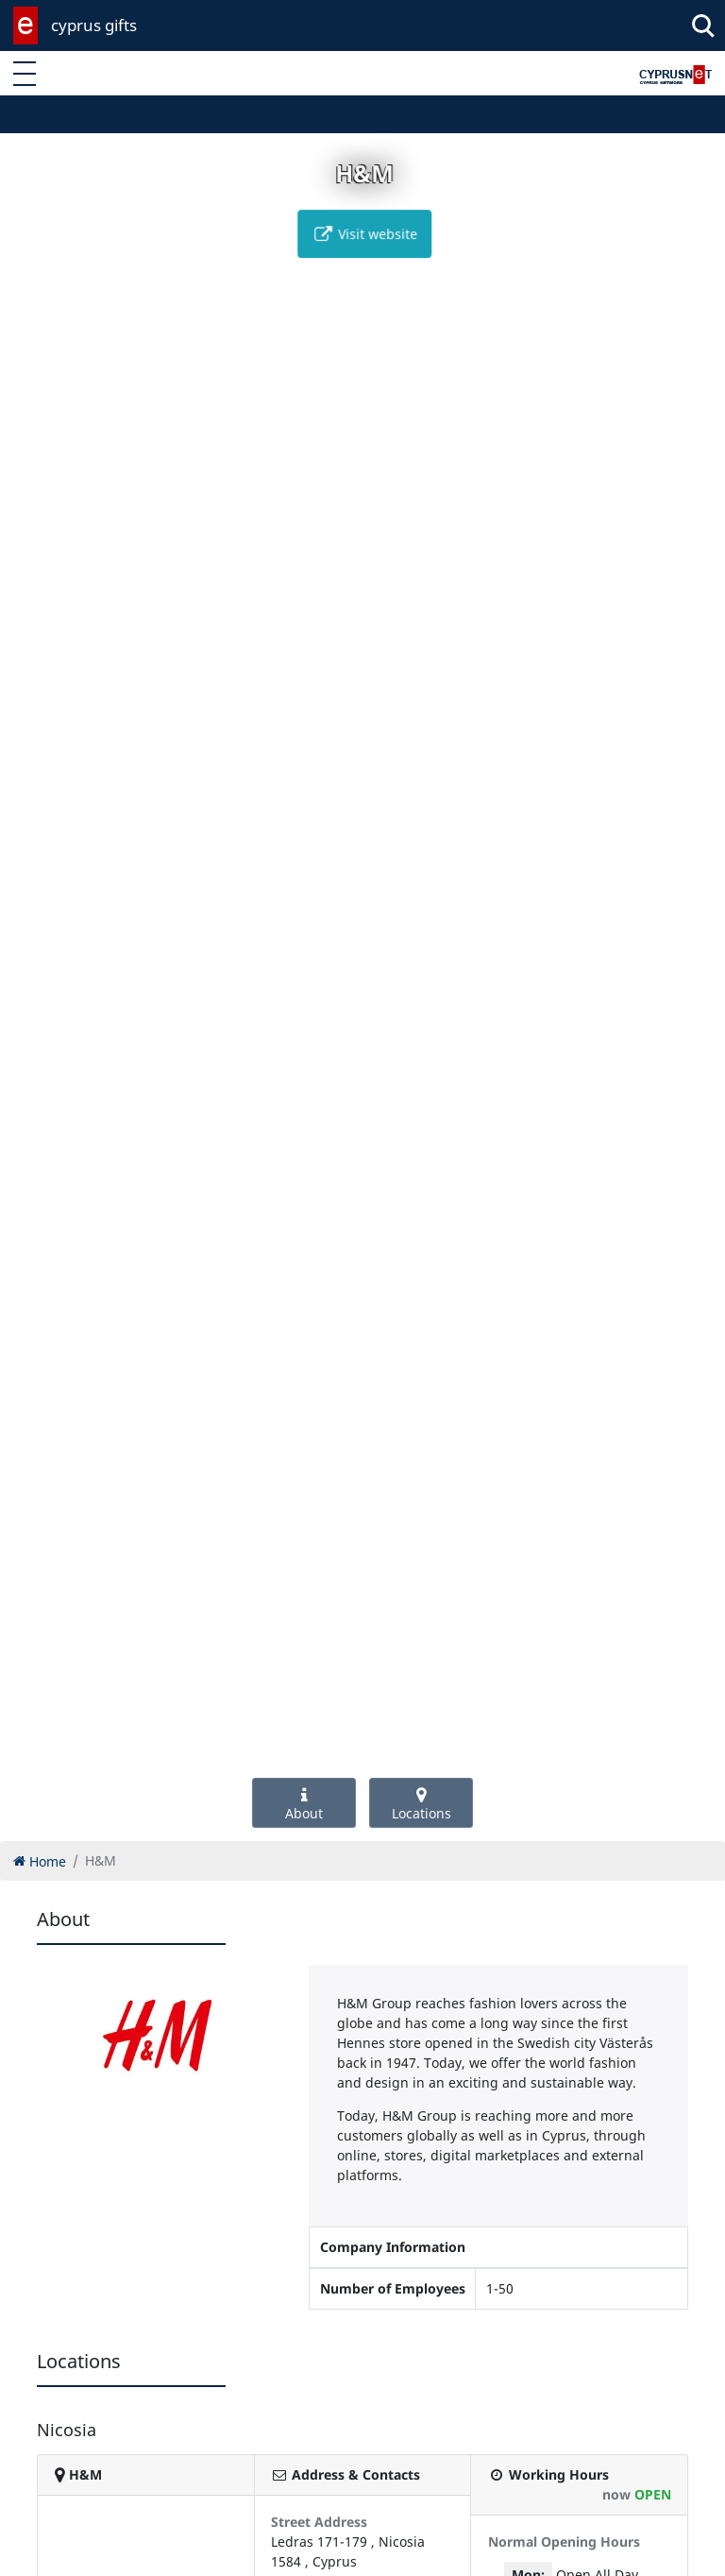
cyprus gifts (94, 25)
